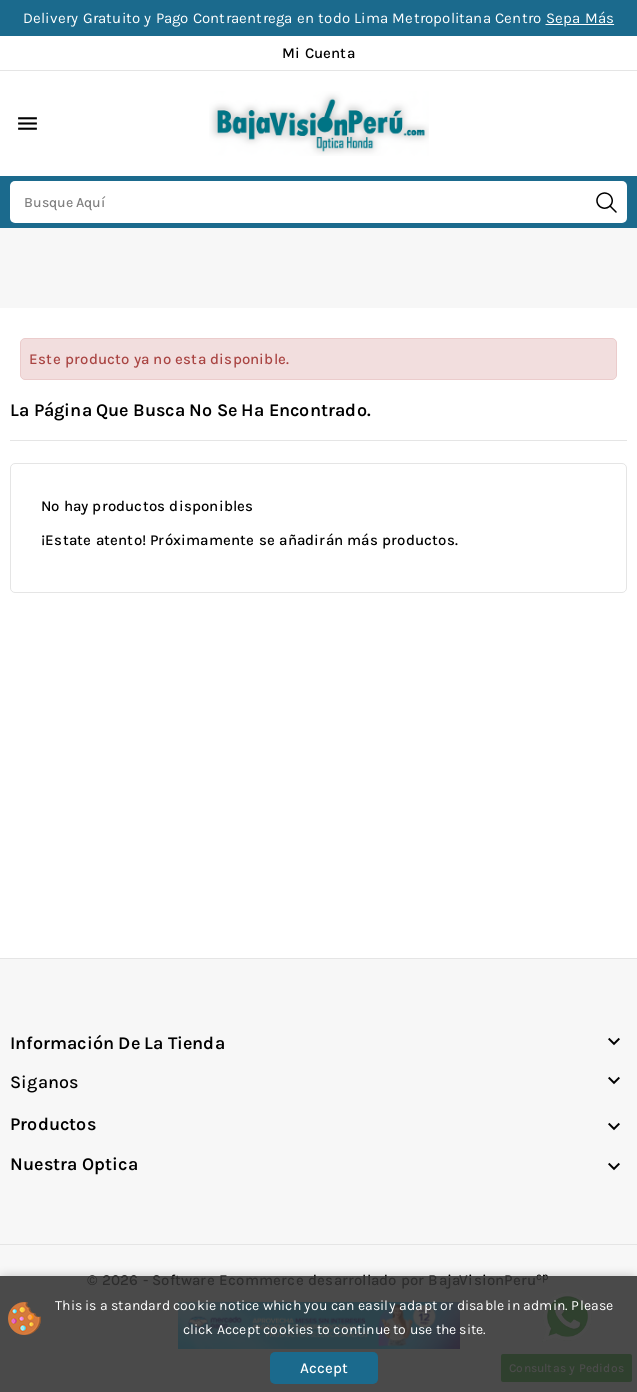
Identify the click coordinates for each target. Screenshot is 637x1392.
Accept (324, 1368)
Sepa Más (580, 18)
